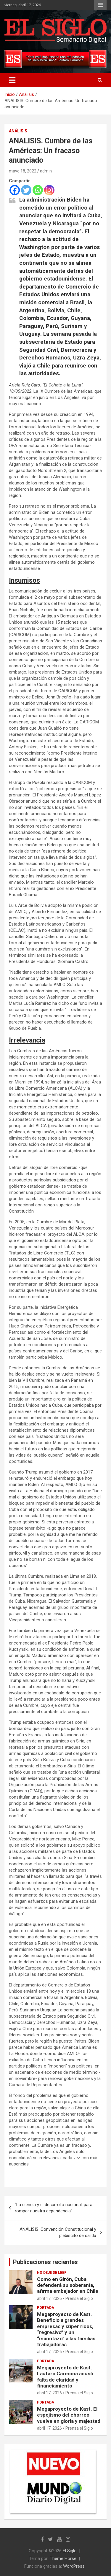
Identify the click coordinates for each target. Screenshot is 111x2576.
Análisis (18, 131)
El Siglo (70, 2550)
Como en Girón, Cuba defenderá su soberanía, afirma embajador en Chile (67, 2285)
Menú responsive (100, 5)
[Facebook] (14, 190)
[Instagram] (49, 190)
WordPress (74, 2566)
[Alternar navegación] (12, 80)
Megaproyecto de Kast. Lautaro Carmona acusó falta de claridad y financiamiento (65, 2377)
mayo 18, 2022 (22, 171)
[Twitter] (26, 190)
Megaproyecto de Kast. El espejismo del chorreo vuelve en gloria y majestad (68, 2415)
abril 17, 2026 (49, 2298)
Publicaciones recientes (45, 2262)
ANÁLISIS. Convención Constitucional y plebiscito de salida (58, 2232)
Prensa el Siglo (79, 2298)
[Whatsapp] (38, 190)
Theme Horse (63, 2558)
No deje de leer (52, 2273)
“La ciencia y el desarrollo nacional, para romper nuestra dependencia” (53, 2208)
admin (46, 171)
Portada (45, 2308)
